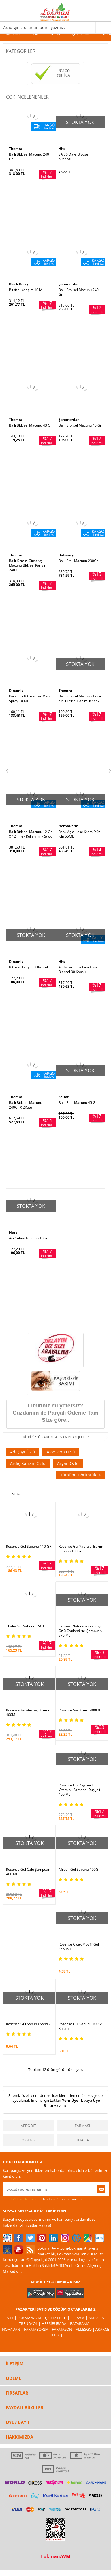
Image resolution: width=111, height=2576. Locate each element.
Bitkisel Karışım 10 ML (26, 290)
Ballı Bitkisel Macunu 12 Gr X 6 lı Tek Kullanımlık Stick (80, 698)
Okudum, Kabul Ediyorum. (42, 2199)
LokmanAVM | (31, 2317)
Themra (15, 148)
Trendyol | (30, 2323)
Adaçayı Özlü (22, 1452)
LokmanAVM (55, 2556)
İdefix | (55, 2335)
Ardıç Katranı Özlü (28, 1463)
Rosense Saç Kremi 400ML (80, 1710)
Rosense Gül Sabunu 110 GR (28, 1546)
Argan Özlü (68, 1463)
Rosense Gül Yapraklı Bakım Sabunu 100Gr (81, 1548)
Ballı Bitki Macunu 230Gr (78, 561)
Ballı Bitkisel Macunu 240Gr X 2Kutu (25, 1105)
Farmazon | (64, 2329)
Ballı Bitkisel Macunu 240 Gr (29, 156)
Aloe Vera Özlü (61, 1452)
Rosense (28, 2140)
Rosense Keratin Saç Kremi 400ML (27, 1712)
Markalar (13, 33)
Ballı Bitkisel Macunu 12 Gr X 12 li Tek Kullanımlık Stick (30, 834)
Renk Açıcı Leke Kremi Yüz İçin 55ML (79, 834)
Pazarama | (81, 2323)
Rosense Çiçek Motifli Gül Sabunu (79, 1946)
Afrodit (28, 2125)
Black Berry (18, 284)
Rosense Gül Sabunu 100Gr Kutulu (80, 2026)
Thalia (82, 2140)
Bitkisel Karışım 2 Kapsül (28, 967)
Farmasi (82, 2125)
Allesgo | (85, 2329)
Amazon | (98, 2317)
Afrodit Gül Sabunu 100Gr (79, 1869)
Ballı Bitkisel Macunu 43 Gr (30, 425)
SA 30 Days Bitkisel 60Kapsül (74, 156)
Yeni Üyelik (72, 2100)
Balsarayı (66, 555)
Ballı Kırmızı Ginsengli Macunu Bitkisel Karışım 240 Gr (28, 565)
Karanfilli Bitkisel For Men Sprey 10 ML (29, 698)
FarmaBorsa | (38, 2329)
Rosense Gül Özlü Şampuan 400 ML (28, 1871)
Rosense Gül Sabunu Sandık (28, 2024)
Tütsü (55, 33)
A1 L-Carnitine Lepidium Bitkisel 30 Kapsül (78, 969)
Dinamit (16, 690)
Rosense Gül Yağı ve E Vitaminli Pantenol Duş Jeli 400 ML (79, 1790)
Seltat (64, 1096)
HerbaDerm (68, 825)
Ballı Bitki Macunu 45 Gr (78, 1102)
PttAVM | (79, 2317)
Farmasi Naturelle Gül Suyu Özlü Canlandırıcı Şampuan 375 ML (80, 1631)
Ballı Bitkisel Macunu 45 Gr (80, 425)
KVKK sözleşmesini (25, 2199)
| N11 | (10, 2317)
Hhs (62, 148)
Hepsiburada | (56, 2323)
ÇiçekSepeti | (57, 2317)
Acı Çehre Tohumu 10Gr (28, 1238)
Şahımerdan (69, 284)
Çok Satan (80, 33)
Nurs (13, 1232)
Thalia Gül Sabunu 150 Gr (26, 1626)
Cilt (35, 33)
